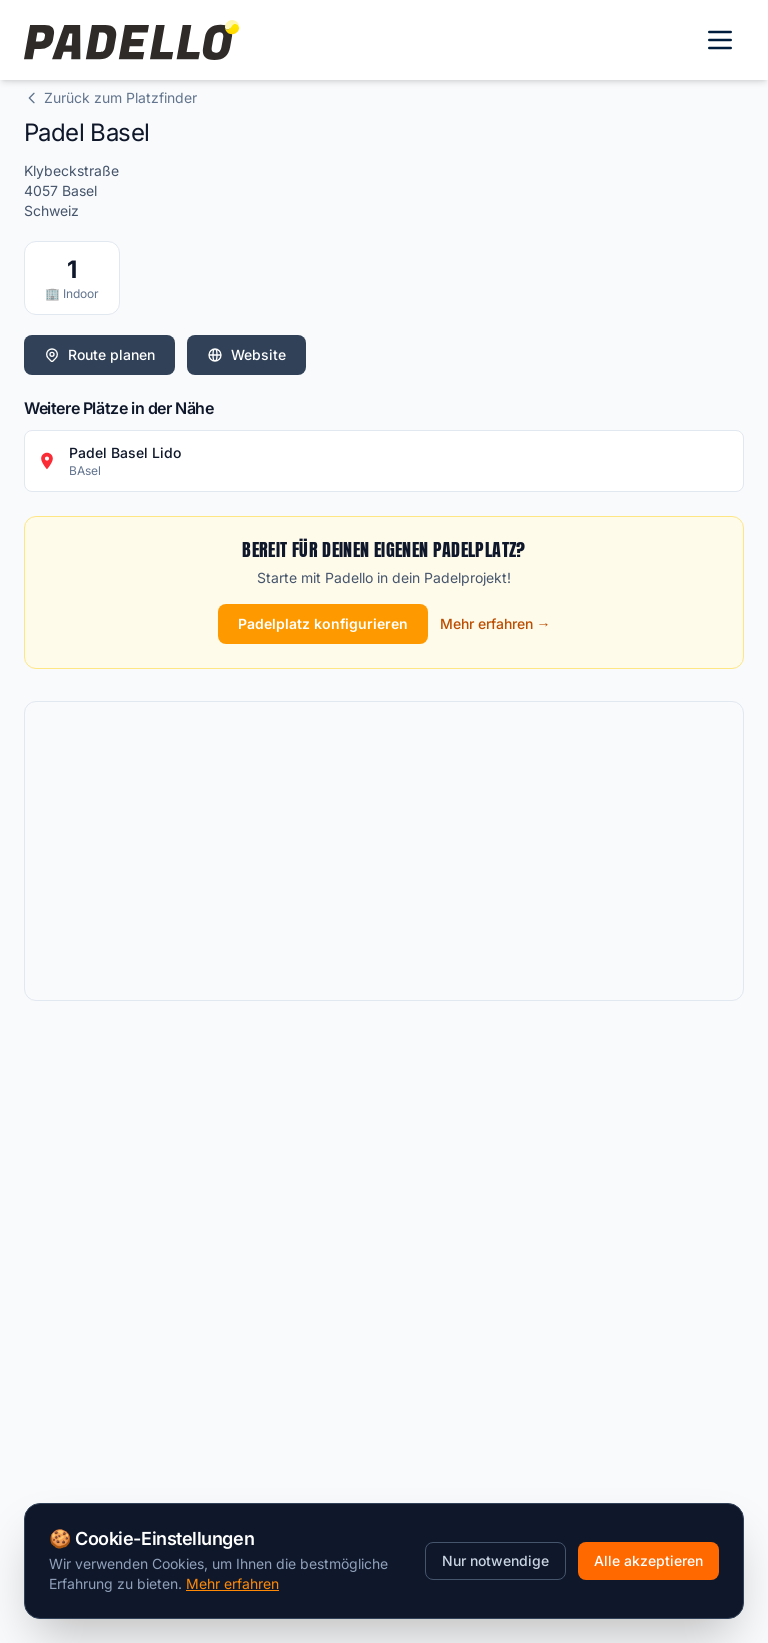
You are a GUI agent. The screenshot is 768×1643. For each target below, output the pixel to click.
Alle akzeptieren (648, 1560)
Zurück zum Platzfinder (110, 97)
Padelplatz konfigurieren (323, 623)
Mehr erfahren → (495, 623)
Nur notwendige (495, 1560)
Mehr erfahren (232, 1583)
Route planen (99, 354)
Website (246, 354)
